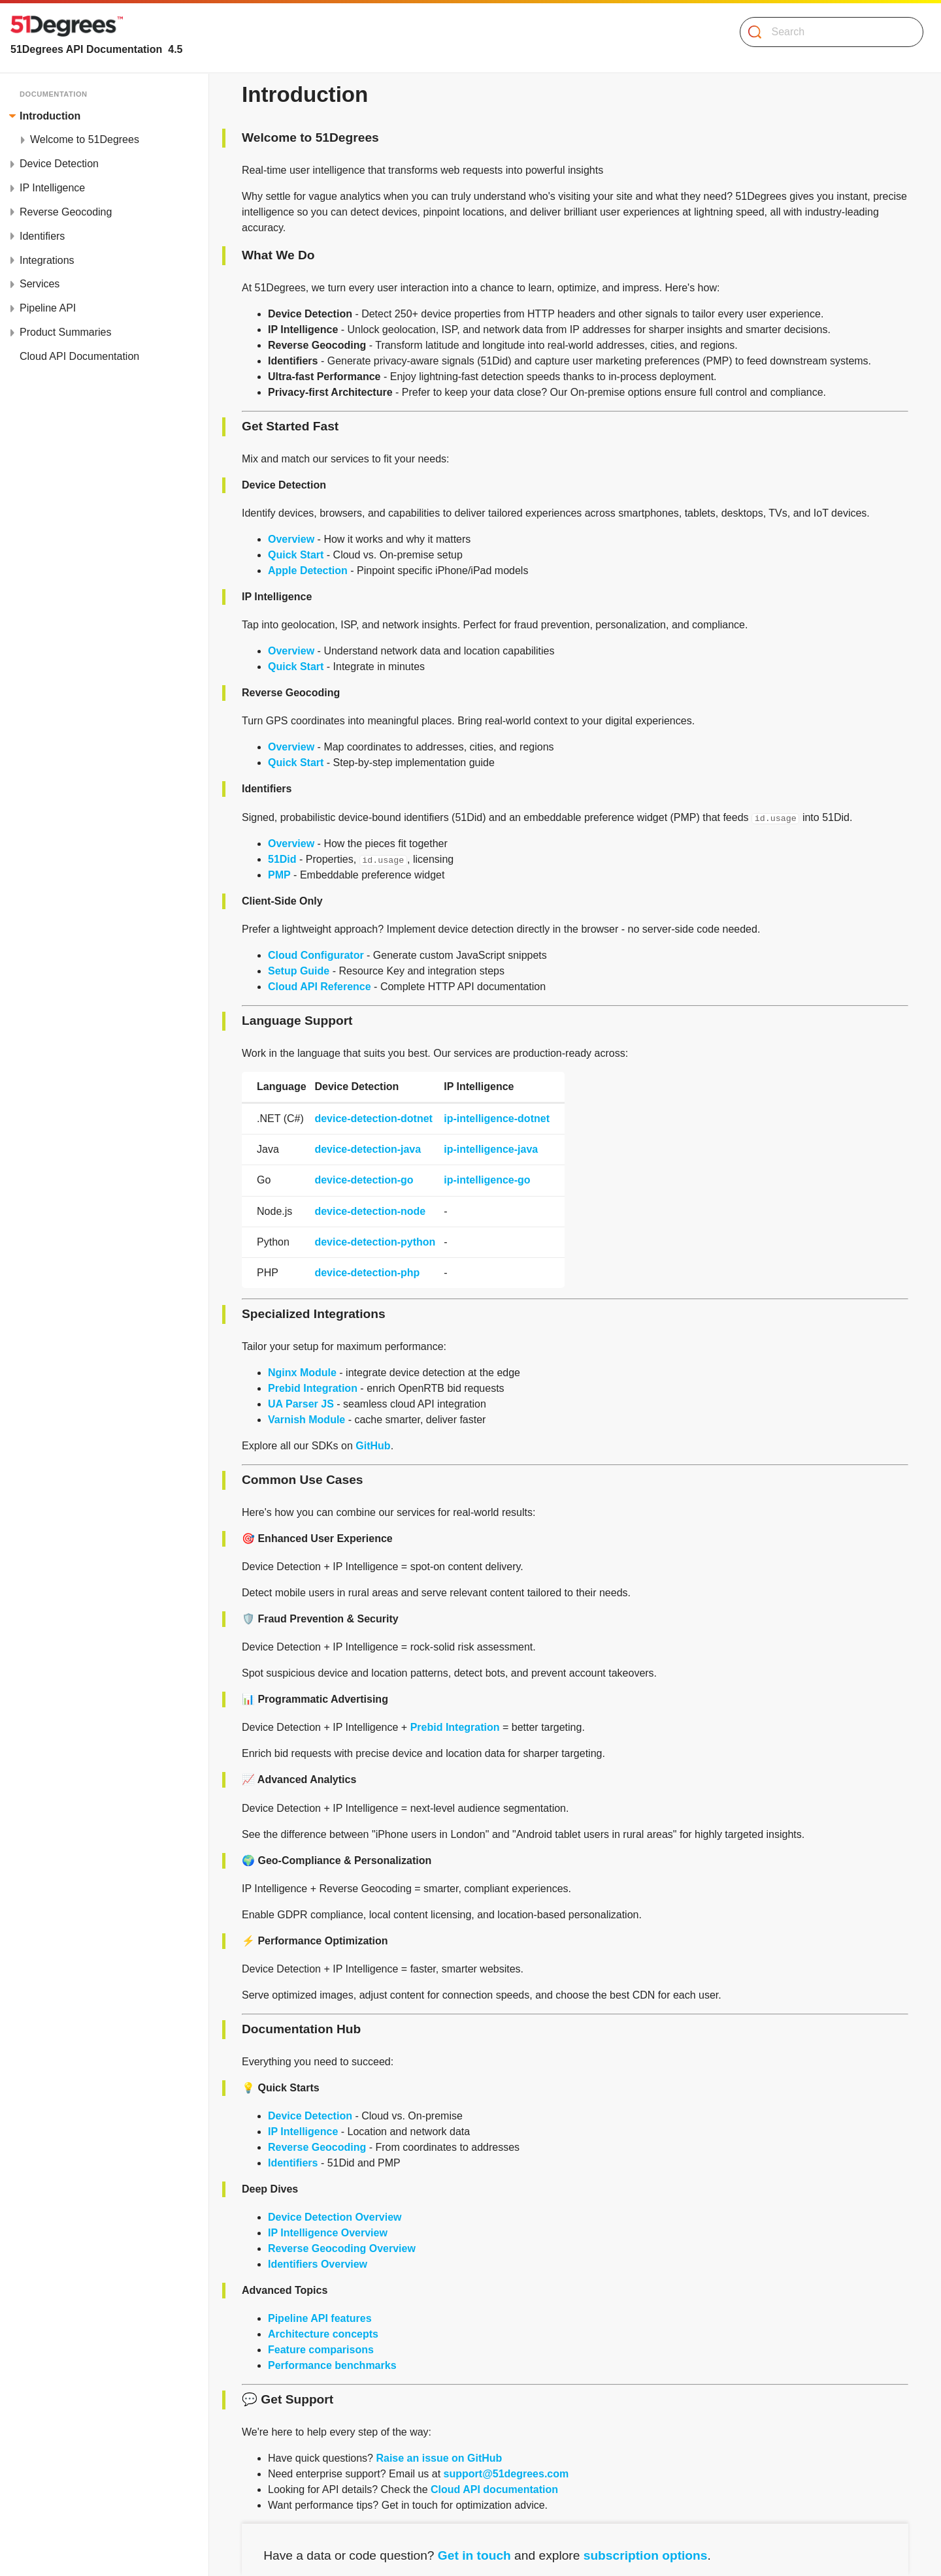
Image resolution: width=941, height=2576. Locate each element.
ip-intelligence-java (491, 1149)
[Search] (826, 32)
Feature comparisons (321, 2349)
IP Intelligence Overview (328, 2232)
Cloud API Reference (319, 986)
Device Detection (310, 2115)
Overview (291, 539)
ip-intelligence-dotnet (497, 1118)
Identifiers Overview (317, 2264)
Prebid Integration (312, 1388)
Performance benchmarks (332, 2365)
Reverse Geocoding (317, 2147)
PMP (279, 874)
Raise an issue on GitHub (439, 2458)
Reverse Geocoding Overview (342, 2248)
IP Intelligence (303, 2131)
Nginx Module (302, 1372)
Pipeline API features (320, 2318)
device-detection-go (363, 1179)
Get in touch (474, 2555)
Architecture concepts (323, 2334)
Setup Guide (298, 970)
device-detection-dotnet (373, 1118)
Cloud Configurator (316, 955)
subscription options (646, 2555)
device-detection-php (367, 1272)
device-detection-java (367, 1149)
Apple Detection (308, 570)
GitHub (372, 1445)
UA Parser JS (301, 1403)
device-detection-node (369, 1211)
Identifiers (293, 2162)
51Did (282, 859)
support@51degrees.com (506, 2473)
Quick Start (295, 554)
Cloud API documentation (494, 2489)
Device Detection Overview (335, 2217)
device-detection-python (374, 1242)
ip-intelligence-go (487, 1179)
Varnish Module (306, 1419)
